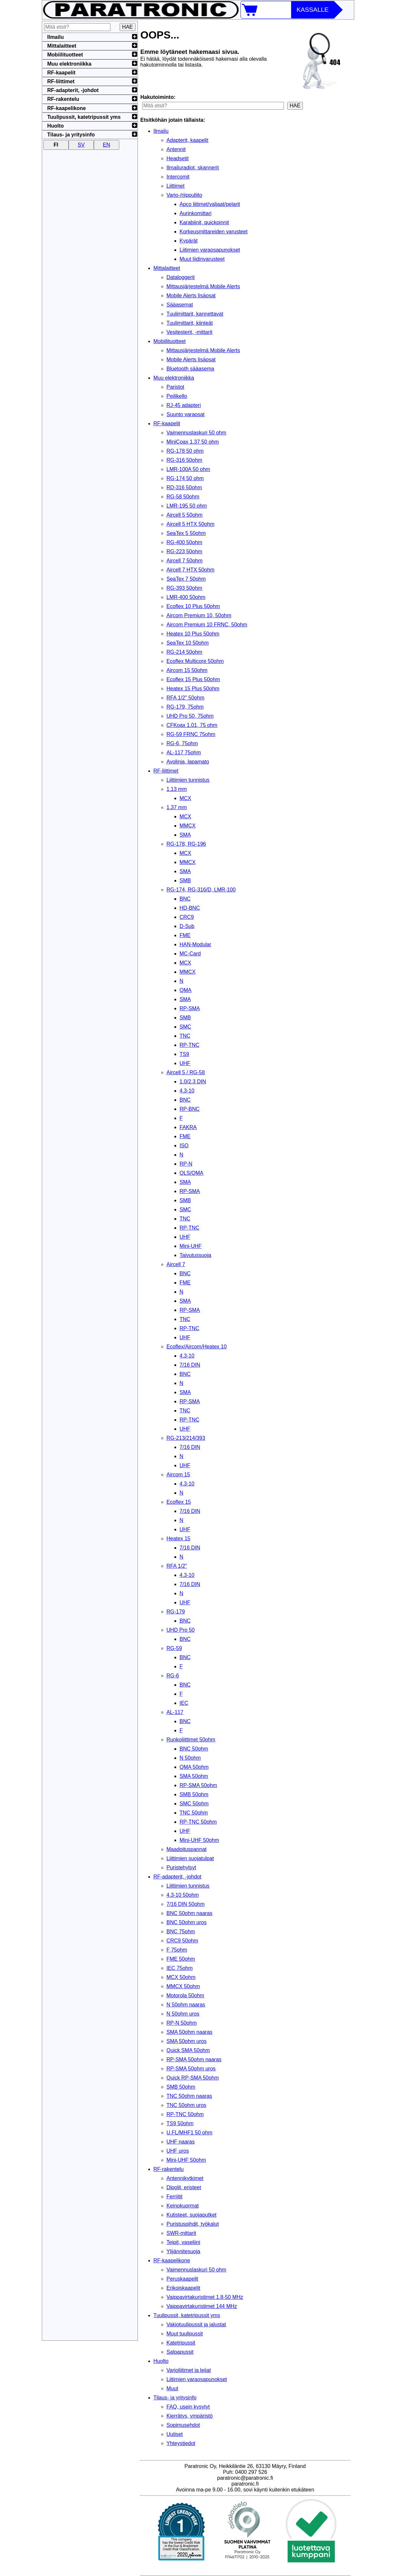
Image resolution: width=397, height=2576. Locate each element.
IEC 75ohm (180, 1968)
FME (185, 935)
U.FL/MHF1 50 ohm (189, 2132)
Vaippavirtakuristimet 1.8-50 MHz (205, 2297)
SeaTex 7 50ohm (186, 579)
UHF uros (178, 2151)
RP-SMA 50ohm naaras (194, 2059)
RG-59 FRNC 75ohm (191, 734)
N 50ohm (190, 1758)
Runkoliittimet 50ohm (191, 1739)
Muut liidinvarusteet (202, 259)
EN (106, 145)
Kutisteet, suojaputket (192, 2215)
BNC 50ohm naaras (190, 1913)
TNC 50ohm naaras (189, 2096)
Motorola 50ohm (186, 1995)
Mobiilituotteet (170, 341)
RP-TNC (189, 1045)
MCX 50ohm (181, 1977)
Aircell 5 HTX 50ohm (191, 524)
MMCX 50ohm (183, 1986)
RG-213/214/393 (186, 1438)
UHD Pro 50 (181, 1630)
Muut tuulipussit (185, 2333)
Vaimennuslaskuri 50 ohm (196, 432)
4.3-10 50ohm (183, 1895)
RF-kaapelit (167, 423)
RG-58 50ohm (183, 496)
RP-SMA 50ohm (198, 1785)
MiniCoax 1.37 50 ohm (193, 442)
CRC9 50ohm (182, 1940)
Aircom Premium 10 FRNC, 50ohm (207, 624)
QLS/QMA (192, 1173)
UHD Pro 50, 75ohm (190, 716)
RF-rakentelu (169, 2169)
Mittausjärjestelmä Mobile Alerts (203, 286)
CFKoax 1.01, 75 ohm (192, 725)
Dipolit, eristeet (184, 2187)
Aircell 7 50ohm (185, 560)
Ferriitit (175, 2196)
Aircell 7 (176, 1264)
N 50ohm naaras (186, 2004)
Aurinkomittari (196, 213)
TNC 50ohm (194, 1812)
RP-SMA (190, 1008)
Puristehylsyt (181, 1867)
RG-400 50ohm (184, 542)
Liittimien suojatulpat (190, 1858)
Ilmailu (161, 131)
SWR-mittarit (181, 2233)
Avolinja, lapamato (188, 761)
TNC (185, 1036)
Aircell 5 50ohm (185, 515)
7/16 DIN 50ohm (186, 1904)
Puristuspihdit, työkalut (193, 2224)
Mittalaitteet (167, 268)
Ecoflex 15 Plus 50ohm (193, 679)
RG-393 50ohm (184, 588)
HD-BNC (190, 908)
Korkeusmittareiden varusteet (214, 231)
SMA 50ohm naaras (190, 2032)
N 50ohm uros (183, 2014)
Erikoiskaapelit (183, 2288)
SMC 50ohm (194, 1803)
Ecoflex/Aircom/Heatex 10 (197, 1346)
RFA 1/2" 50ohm (186, 697)
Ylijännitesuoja (183, 2251)
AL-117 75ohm (184, 752)
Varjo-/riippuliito (184, 195)
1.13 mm (177, 789)
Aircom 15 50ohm (187, 670)
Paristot (175, 387)
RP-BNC (190, 1109)
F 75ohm (177, 1950)
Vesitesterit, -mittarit (189, 332)
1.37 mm (177, 807)
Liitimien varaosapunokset (210, 250)
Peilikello (177, 396)
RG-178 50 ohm (185, 451)
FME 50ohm (181, 1959)
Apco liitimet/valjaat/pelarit (210, 204)
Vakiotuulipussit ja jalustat (196, 2324)
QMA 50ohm (194, 1767)
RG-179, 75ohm (185, 707)
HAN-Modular (195, 944)
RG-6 (173, 1675)
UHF (185, 1063)
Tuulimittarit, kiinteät (190, 323)
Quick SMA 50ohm (188, 2050)
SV (81, 145)
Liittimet (176, 186)
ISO (184, 1145)
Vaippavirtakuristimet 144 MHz (202, 2306)
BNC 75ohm (181, 1931)
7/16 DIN (190, 1365)
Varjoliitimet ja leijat (189, 2370)
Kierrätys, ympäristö (190, 2416)
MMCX (188, 825)
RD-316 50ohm (184, 487)
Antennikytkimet (185, 2178)
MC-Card (190, 953)
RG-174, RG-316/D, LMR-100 (201, 889)
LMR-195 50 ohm (187, 506)
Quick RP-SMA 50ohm (193, 2078)
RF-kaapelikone (172, 2260)
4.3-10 (187, 1090)
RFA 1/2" (177, 1566)
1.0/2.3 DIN (193, 1081)
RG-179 (176, 1611)
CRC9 (187, 917)
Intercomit (178, 177)
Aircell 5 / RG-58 (186, 1072)
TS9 (184, 1054)
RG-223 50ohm (184, 551)
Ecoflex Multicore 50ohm (195, 661)
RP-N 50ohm (182, 2023)
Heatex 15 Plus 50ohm (193, 688)
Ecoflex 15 (179, 1502)
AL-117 (175, 1712)
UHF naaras (181, 2141)
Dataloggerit (181, 277)
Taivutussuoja (195, 1255)
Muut (172, 2388)
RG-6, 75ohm (182, 743)
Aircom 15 (178, 1474)
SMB (185, 880)
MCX (185, 798)
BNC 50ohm (194, 1748)
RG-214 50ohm (184, 652)
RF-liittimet (166, 771)
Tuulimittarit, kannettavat (195, 314)
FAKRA (188, 1127)
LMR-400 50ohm (186, 597)
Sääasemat (180, 304)
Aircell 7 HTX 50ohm (191, 570)
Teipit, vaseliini (183, 2242)
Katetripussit (181, 2343)
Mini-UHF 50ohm (199, 1840)
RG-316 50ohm (184, 460)
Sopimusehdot (183, 2425)
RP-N (186, 1164)
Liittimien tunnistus (188, 780)
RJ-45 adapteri (184, 405)
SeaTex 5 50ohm (186, 533)
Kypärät (189, 240)
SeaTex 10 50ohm (188, 643)
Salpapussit (180, 2352)
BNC (185, 899)
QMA (185, 990)
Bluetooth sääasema (190, 368)
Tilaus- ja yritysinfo (175, 2397)
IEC (184, 1703)
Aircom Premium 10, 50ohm (199, 615)
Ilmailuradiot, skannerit (193, 167)
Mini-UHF (191, 1246)
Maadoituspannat (187, 1849)
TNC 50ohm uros (187, 2105)
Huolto (161, 2361)
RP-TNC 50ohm (198, 1822)
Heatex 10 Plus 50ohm (193, 633)
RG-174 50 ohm (185, 478)
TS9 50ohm (180, 2123)
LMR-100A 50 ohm (188, 469)
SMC (185, 1026)
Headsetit (178, 158)
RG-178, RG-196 (186, 844)
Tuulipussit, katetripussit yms (187, 2315)
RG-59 (174, 1648)
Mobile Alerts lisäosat (191, 295)
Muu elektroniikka (174, 378)
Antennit (176, 149)
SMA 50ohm (194, 1776)
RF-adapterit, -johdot (178, 1876)
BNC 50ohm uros (187, 1922)
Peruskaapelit (182, 2279)
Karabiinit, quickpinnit (204, 222)
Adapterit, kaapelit (187, 140)
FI (56, 145)
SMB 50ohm (194, 1794)
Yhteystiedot (181, 2443)
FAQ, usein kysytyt (188, 2407)
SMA (185, 835)
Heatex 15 (178, 1538)
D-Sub (187, 926)
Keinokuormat (183, 2205)
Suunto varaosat (186, 414)
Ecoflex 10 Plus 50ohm (193, 606)
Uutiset (175, 2434)
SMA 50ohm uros (187, 2041)
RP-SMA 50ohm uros (191, 2068)
